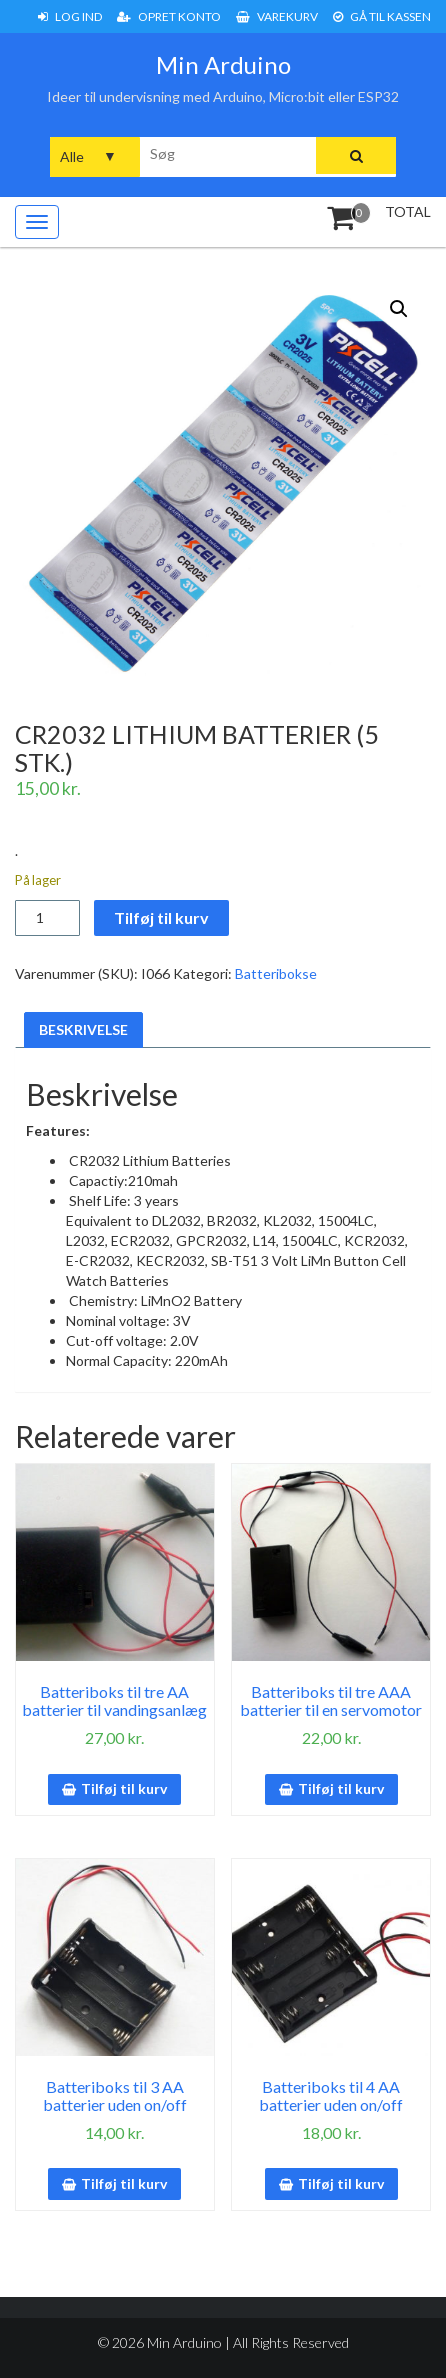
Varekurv (277, 16)
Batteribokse (276, 973)
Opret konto (169, 16)
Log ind (70, 16)
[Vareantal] (47, 918)
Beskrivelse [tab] (83, 1029)
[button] (399, 309)
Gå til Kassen (382, 16)
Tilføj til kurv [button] (124, 1788)
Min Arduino (223, 64)
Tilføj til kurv (161, 917)
